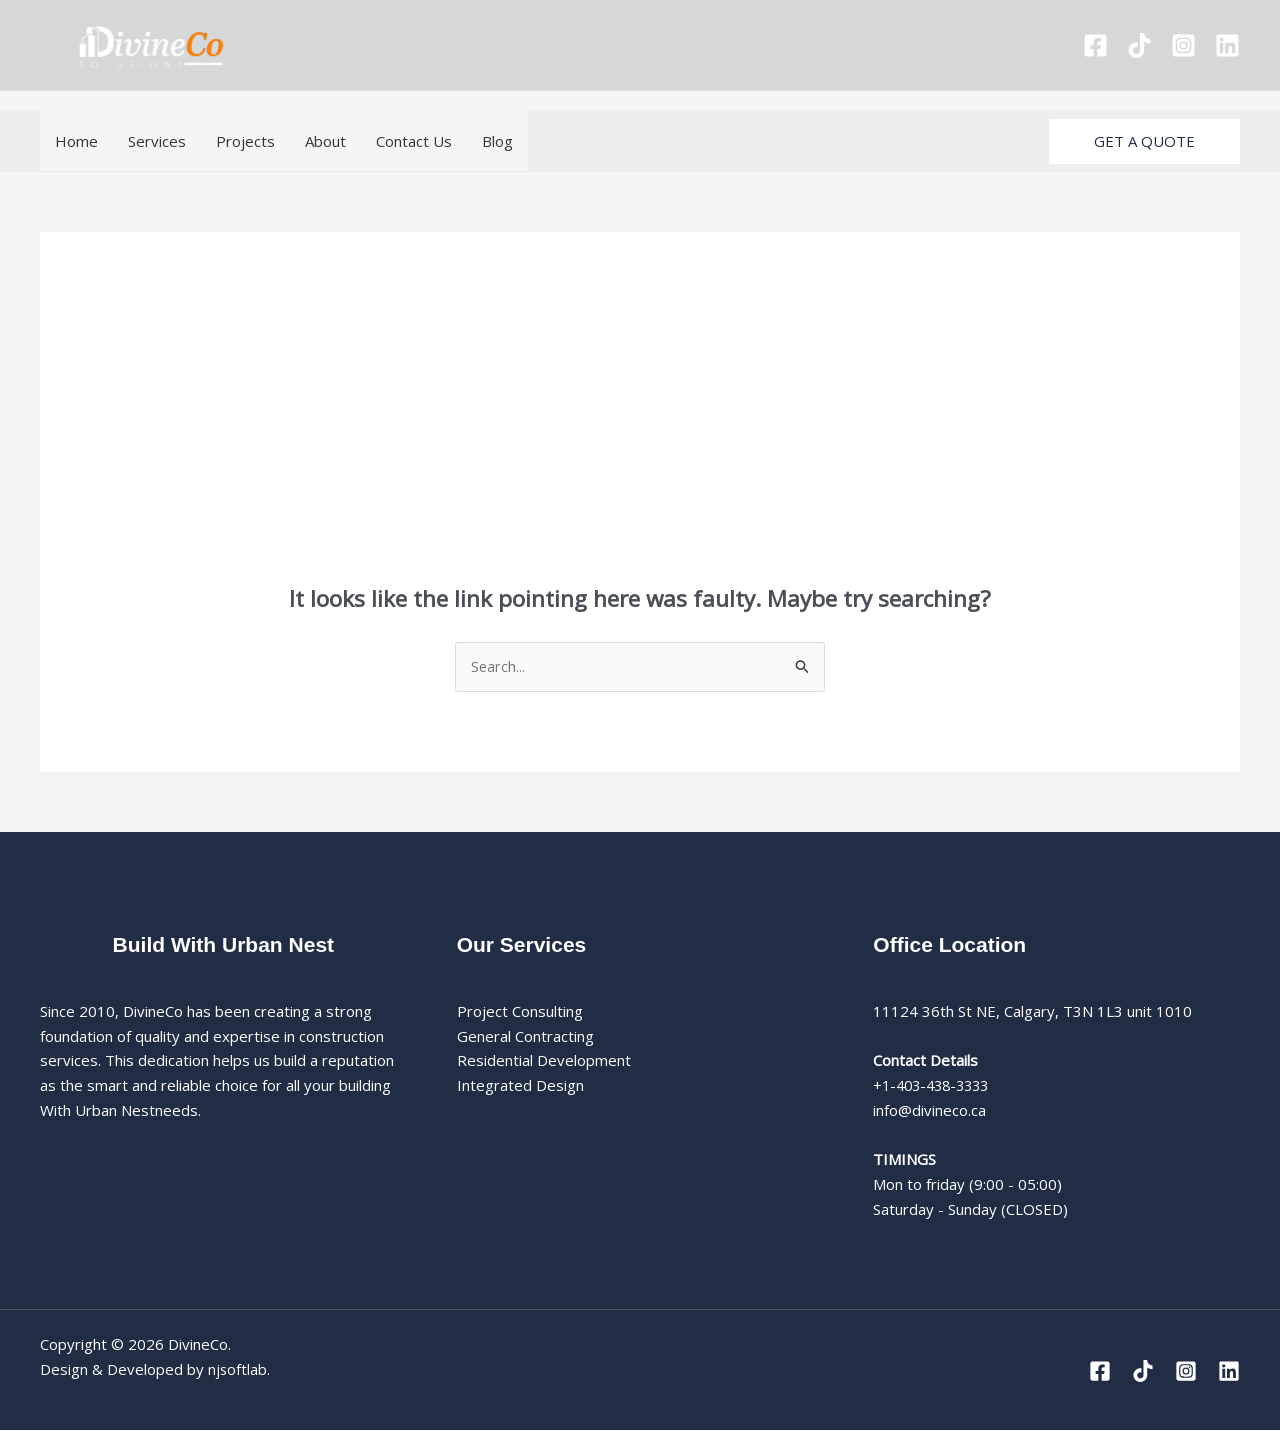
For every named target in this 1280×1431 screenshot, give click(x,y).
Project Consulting (520, 1012)
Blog (497, 141)
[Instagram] (1183, 45)
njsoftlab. (239, 1370)
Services (157, 141)
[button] (1144, 141)
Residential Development (544, 1061)
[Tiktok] (1139, 45)
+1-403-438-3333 (936, 1086)
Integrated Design (520, 1086)
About (325, 141)
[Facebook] (1095, 45)
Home (76, 141)
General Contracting (525, 1037)
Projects (245, 141)
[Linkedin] (1227, 45)
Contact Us (414, 141)
